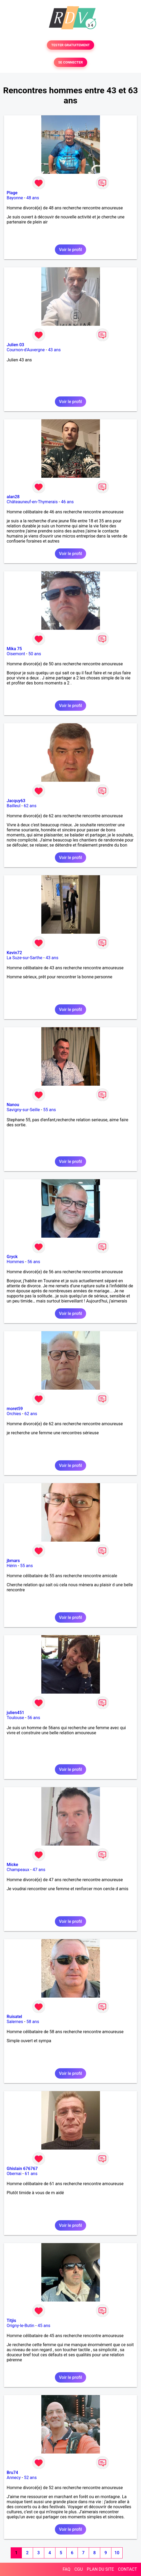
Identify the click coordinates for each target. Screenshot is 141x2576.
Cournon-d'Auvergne (26, 349)
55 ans (49, 1109)
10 (116, 2552)
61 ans (31, 2173)
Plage (12, 192)
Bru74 (12, 2472)
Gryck (12, 1256)
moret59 (15, 1408)
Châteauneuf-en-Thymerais (32, 501)
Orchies (14, 1413)
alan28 (13, 496)
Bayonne (15, 197)
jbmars (13, 1560)
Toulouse (15, 1717)
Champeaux (18, 1869)
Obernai (14, 2173)
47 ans (39, 1869)
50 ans (34, 653)
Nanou (13, 1104)
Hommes (15, 1261)
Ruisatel (14, 2016)
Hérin (12, 1565)
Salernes (15, 2021)
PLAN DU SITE (100, 2569)
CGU (78, 2569)
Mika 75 (14, 648)
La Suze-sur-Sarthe (24, 957)
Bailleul (14, 805)
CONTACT (127, 2569)
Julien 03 (15, 344)
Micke (12, 1864)
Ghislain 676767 (22, 2168)
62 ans (30, 805)
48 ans (32, 197)
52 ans (30, 2477)
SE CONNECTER (70, 62)
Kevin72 (14, 952)
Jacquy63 (16, 800)
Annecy (14, 2477)
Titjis (11, 2320)
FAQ (66, 2569)
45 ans (44, 2325)
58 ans (32, 2021)
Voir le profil (70, 249)
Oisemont (16, 653)
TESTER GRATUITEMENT (70, 45)
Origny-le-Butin (20, 2325)
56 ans (33, 1261)
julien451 (15, 1712)
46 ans (67, 501)
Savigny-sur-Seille (23, 1109)
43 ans (54, 349)
